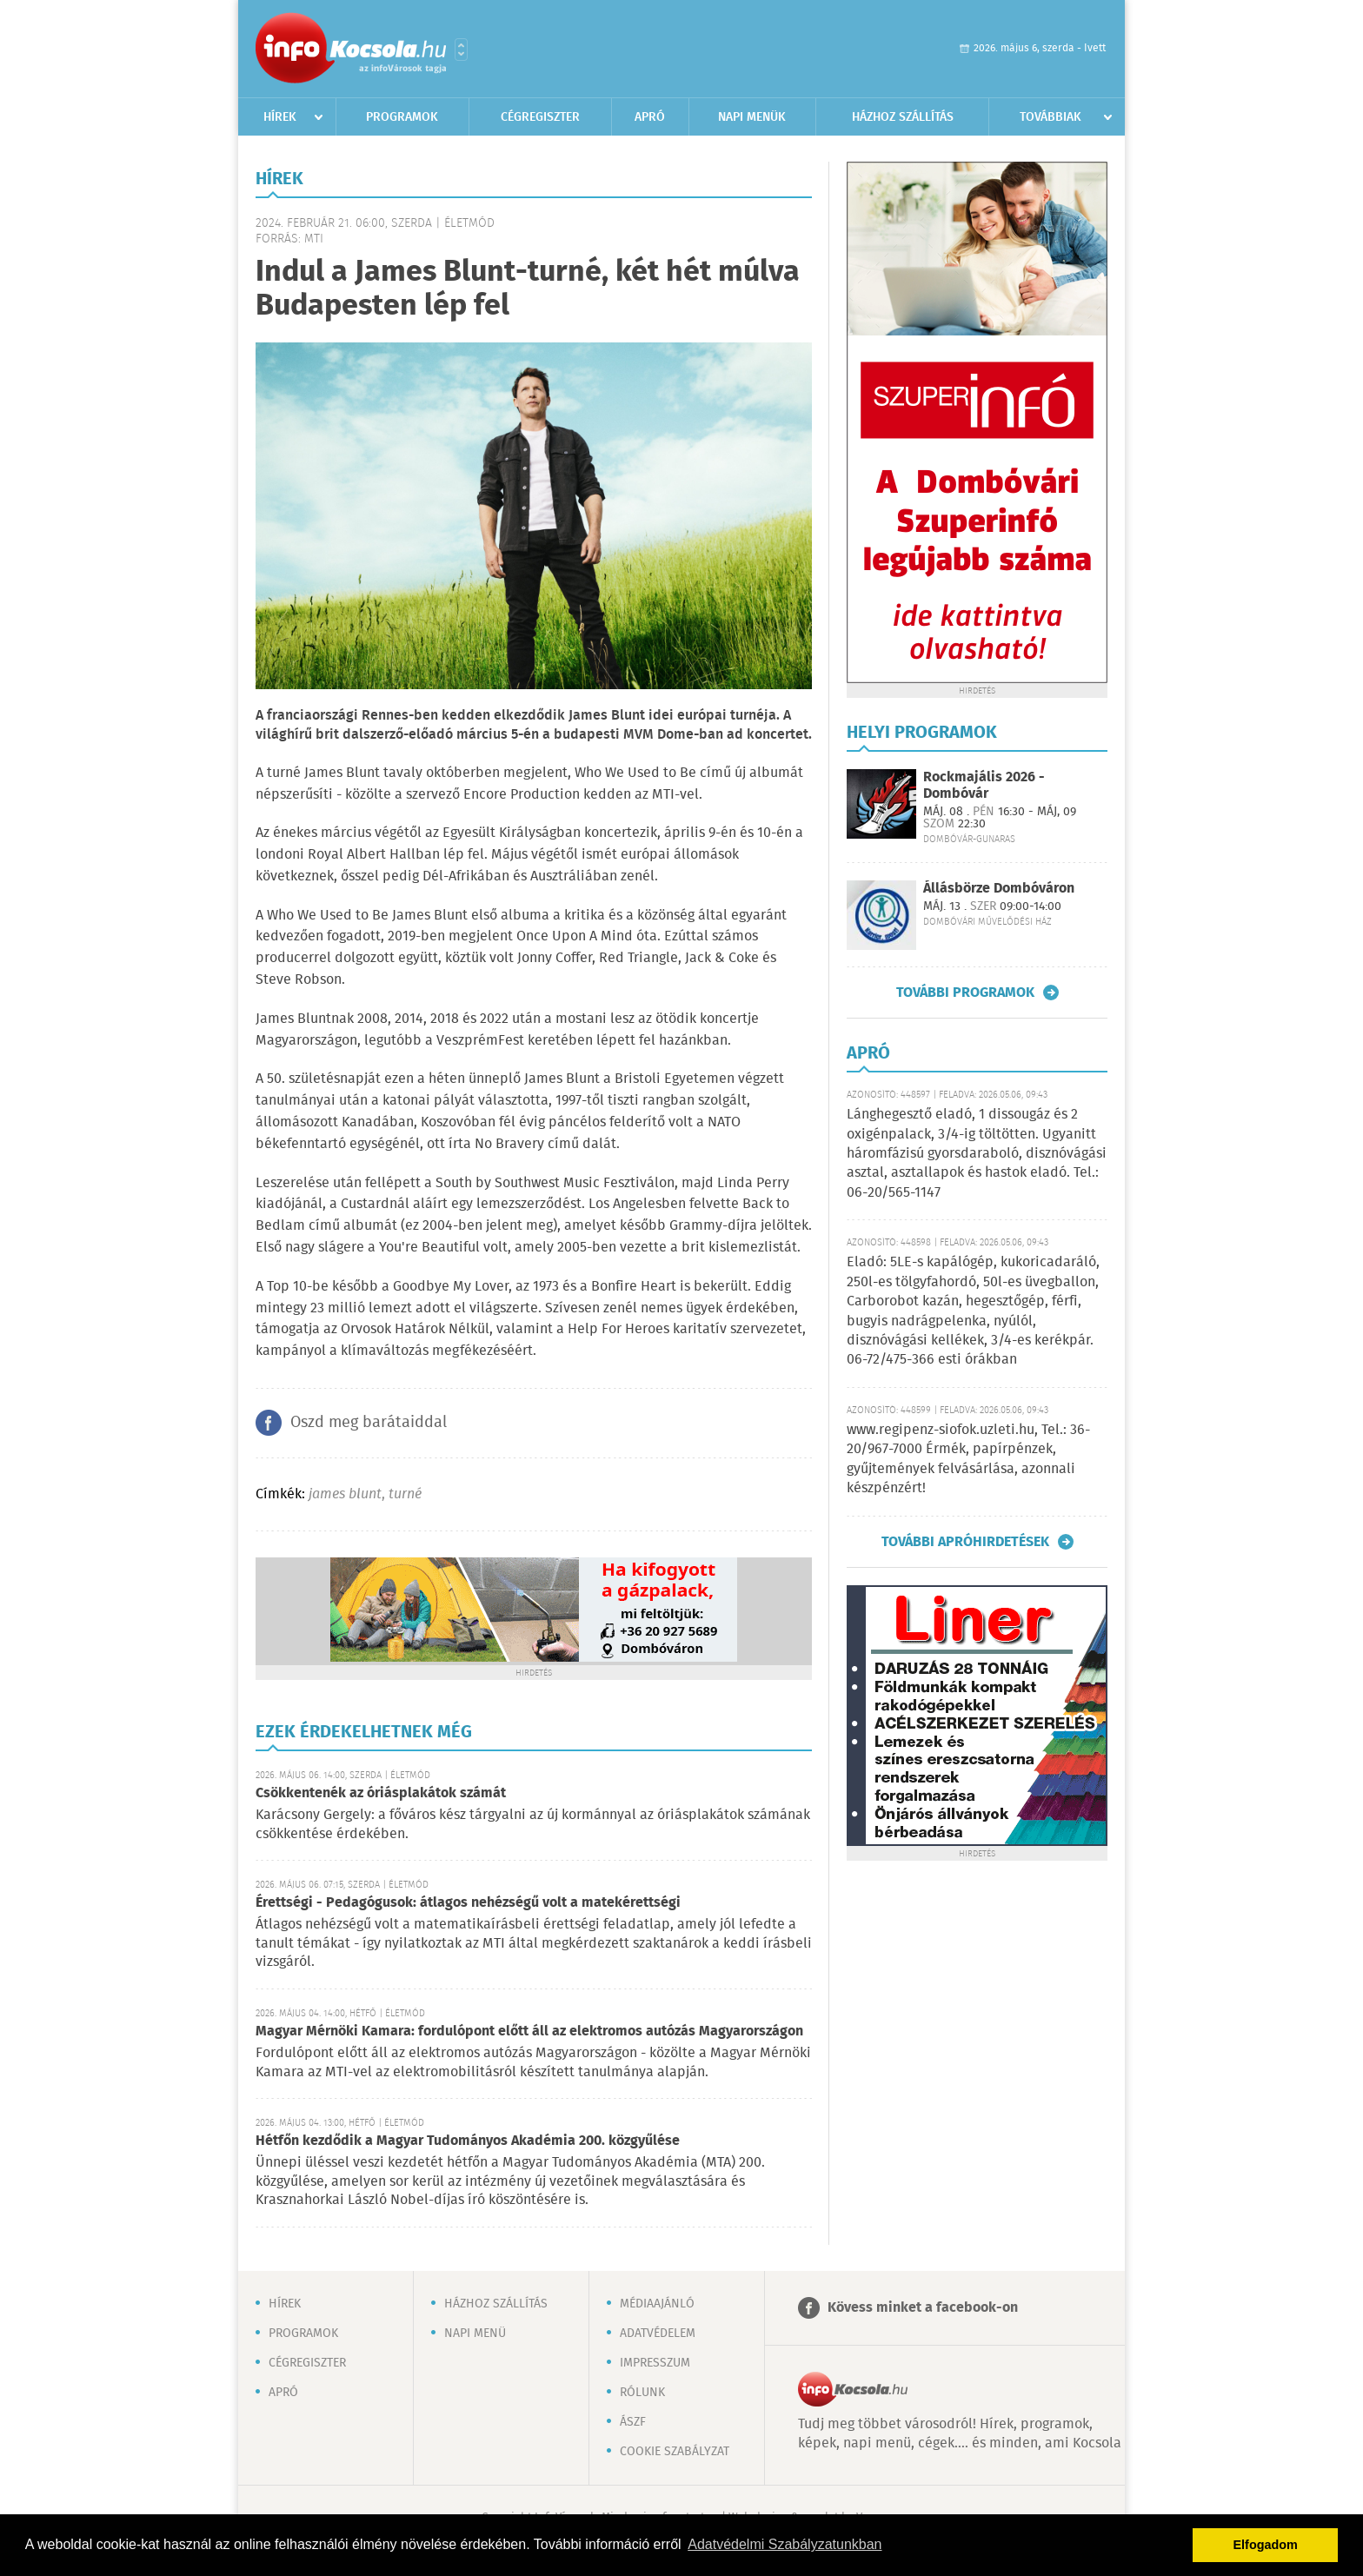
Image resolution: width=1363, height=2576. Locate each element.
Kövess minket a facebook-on (923, 2308)
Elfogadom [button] (1265, 2545)
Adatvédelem (657, 2333)
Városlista (461, 49)
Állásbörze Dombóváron (998, 889)
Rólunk (642, 2392)
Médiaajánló (657, 2304)
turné (405, 1494)
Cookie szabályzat (674, 2451)
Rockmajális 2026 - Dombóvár (984, 786)
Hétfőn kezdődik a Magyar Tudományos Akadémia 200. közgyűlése (468, 2141)
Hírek (279, 117)
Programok (402, 117)
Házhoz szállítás (903, 117)
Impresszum (655, 2363)
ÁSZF (633, 2422)
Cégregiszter (540, 117)
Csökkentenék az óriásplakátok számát (381, 1793)
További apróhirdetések (965, 1542)
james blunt (345, 1494)
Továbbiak (1050, 117)
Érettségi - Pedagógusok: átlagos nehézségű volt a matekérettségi (468, 1903)
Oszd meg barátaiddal (368, 1423)
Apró (650, 117)
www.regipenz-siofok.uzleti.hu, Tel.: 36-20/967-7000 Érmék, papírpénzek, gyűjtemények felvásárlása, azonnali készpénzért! (968, 1459)
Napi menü (475, 2333)
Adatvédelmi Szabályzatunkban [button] (784, 2544)
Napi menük (752, 117)
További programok (965, 992)
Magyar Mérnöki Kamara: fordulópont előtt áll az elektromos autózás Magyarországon (529, 2031)
